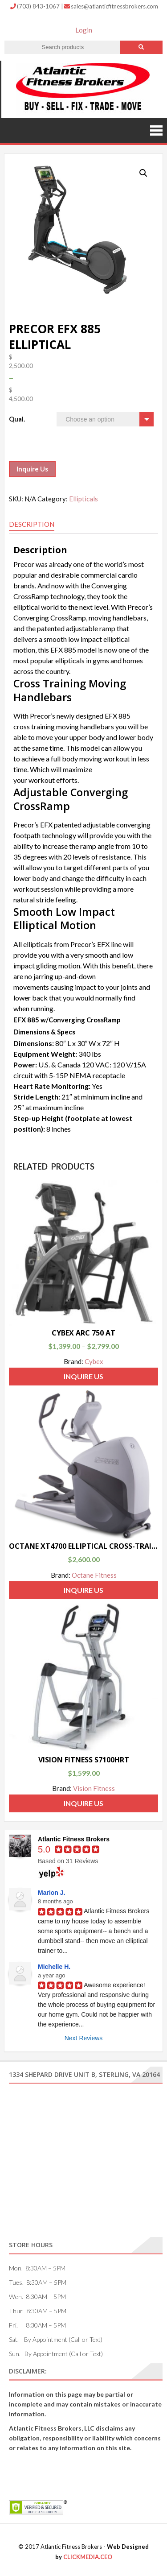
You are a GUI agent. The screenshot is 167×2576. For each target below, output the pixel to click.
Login (83, 30)
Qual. (17, 419)
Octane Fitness (94, 1575)
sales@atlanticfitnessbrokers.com (111, 6)
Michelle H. (54, 1966)
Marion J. (51, 1892)
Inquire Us (32, 469)
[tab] (31, 524)
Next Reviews (84, 2038)
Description (31, 524)
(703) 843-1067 (35, 6)
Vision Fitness (94, 1788)
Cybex (94, 1361)
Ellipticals (83, 499)
